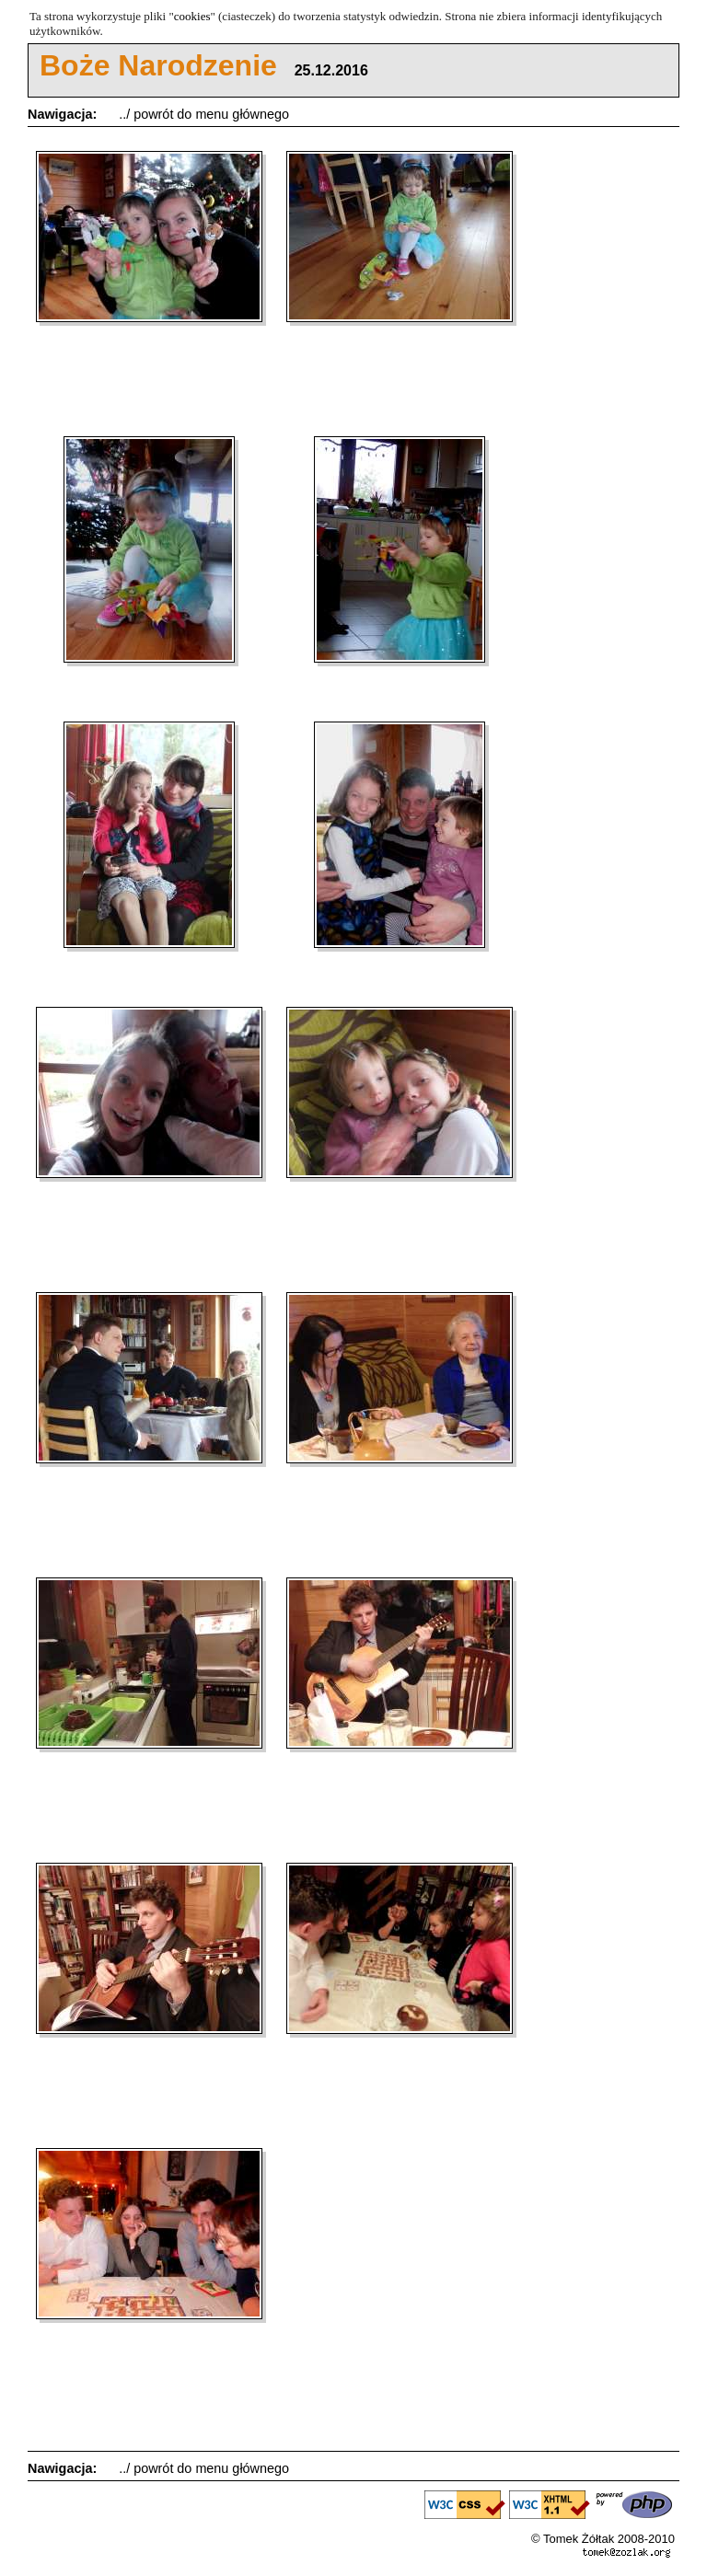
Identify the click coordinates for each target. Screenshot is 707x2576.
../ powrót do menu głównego (204, 114)
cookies (192, 16)
